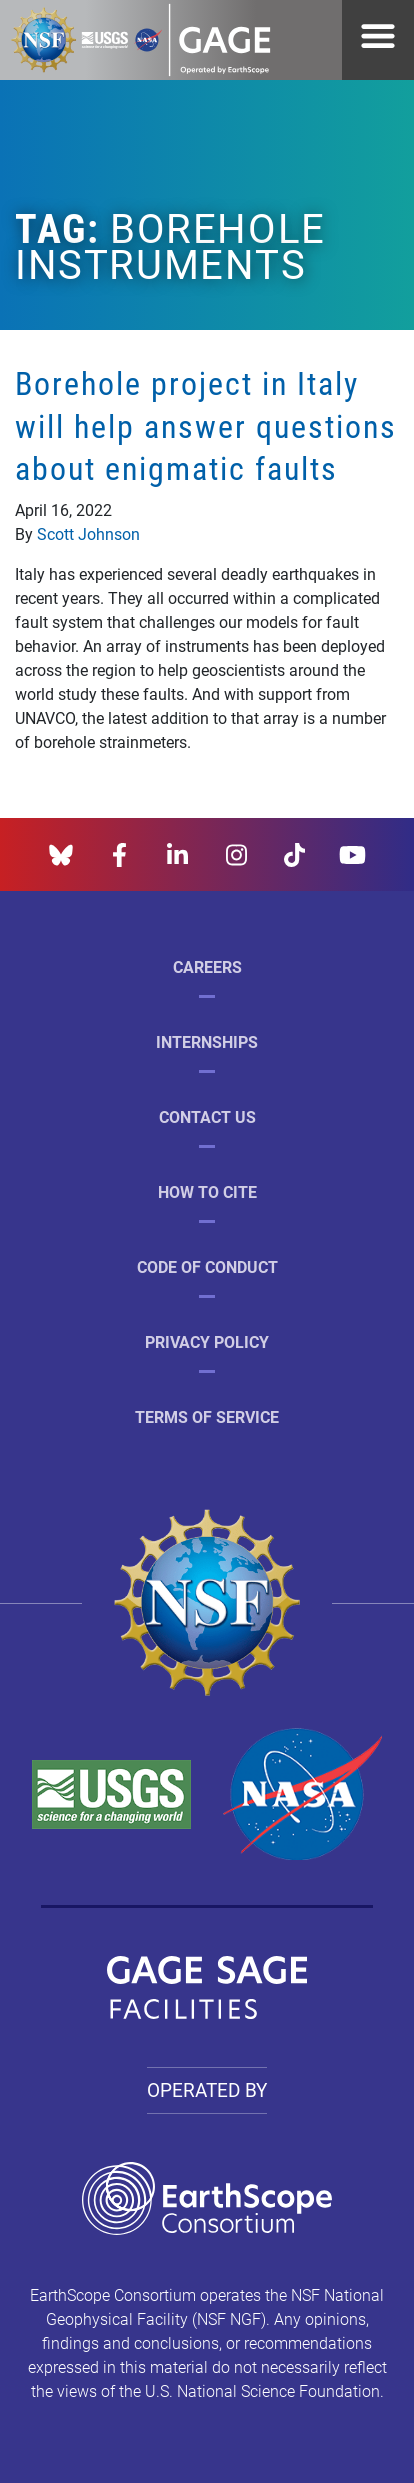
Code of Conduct (207, 1266)
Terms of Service (207, 1416)
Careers (207, 966)
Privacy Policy (207, 1341)
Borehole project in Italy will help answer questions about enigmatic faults (206, 425)
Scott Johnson (88, 533)
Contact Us (207, 1116)
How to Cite (207, 1191)
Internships (207, 1041)
